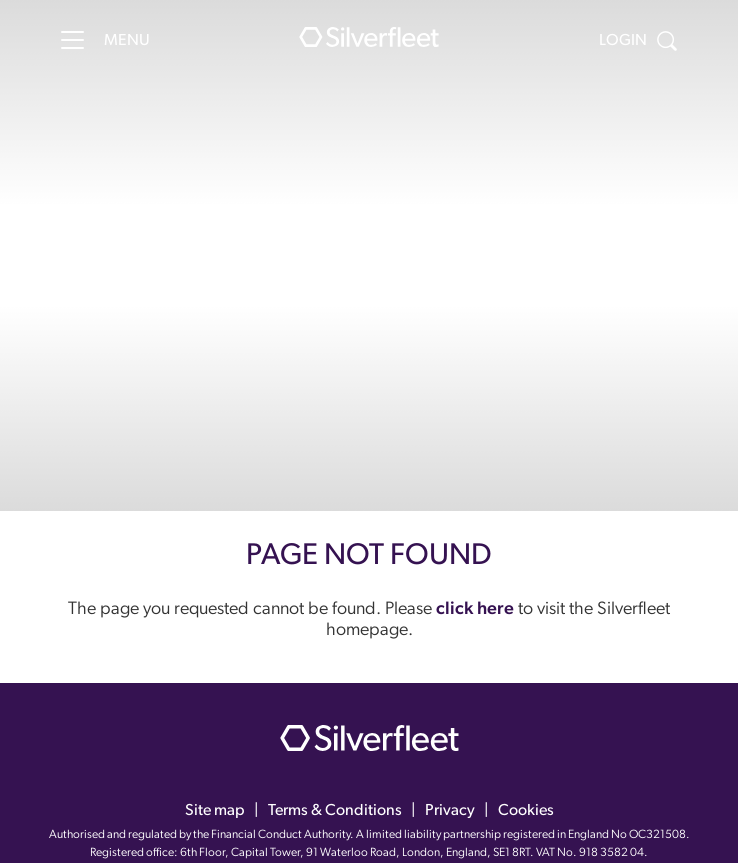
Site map (215, 811)
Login (623, 41)
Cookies (526, 811)
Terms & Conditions (335, 811)
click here (475, 609)
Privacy (450, 811)
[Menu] (72, 40)
